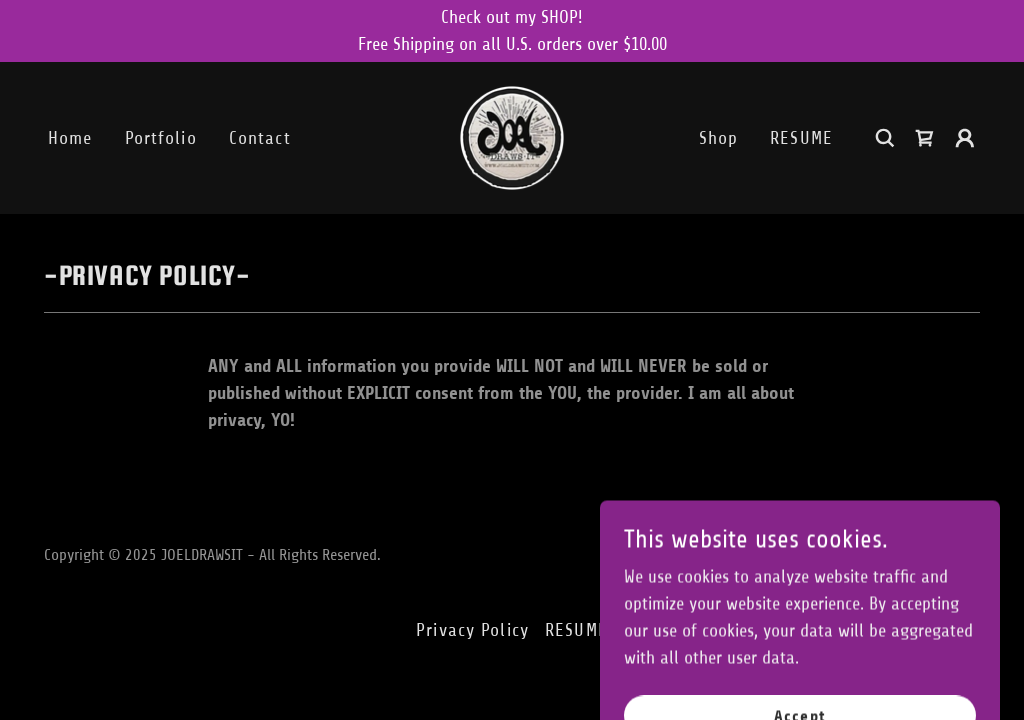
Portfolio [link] (161, 138)
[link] (512, 137)
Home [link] (70, 138)
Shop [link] (719, 138)
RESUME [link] (801, 138)
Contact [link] (260, 138)
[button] (965, 138)
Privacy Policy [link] (472, 630)
